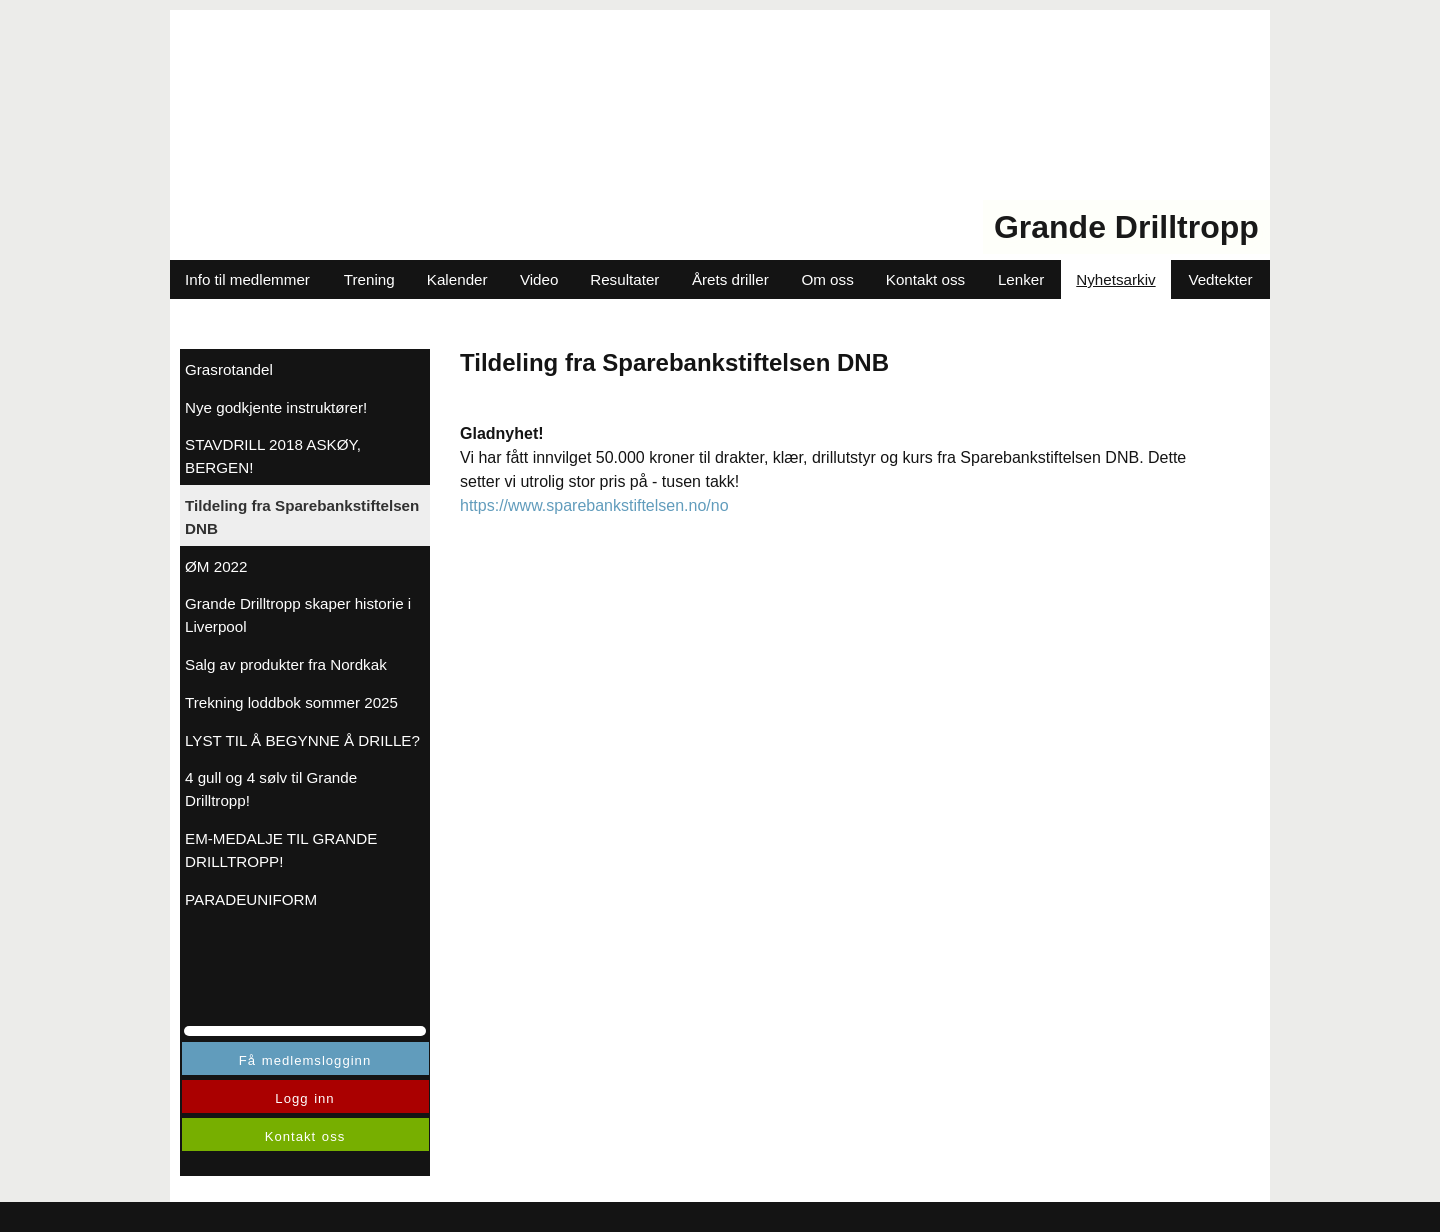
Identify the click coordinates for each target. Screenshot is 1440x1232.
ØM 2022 (216, 566)
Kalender (457, 279)
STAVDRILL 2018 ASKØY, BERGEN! (273, 456)
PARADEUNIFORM (251, 899)
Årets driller (730, 279)
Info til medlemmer (247, 279)
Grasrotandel (229, 369)
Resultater (624, 279)
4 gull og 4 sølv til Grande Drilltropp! (271, 789)
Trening (369, 279)
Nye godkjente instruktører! (276, 407)
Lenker (1021, 279)
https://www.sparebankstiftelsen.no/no (594, 505)
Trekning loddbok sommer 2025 (291, 702)
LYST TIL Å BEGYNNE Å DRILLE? (302, 740)
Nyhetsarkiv (1115, 279)
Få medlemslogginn (305, 1060)
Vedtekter (1220, 279)
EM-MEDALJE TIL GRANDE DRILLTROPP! (281, 850)
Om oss (827, 279)
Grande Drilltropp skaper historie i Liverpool (298, 615)
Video (539, 279)
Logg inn (304, 1098)
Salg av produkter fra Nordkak (286, 664)
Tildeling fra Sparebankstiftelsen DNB (302, 517)
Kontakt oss (925, 279)
